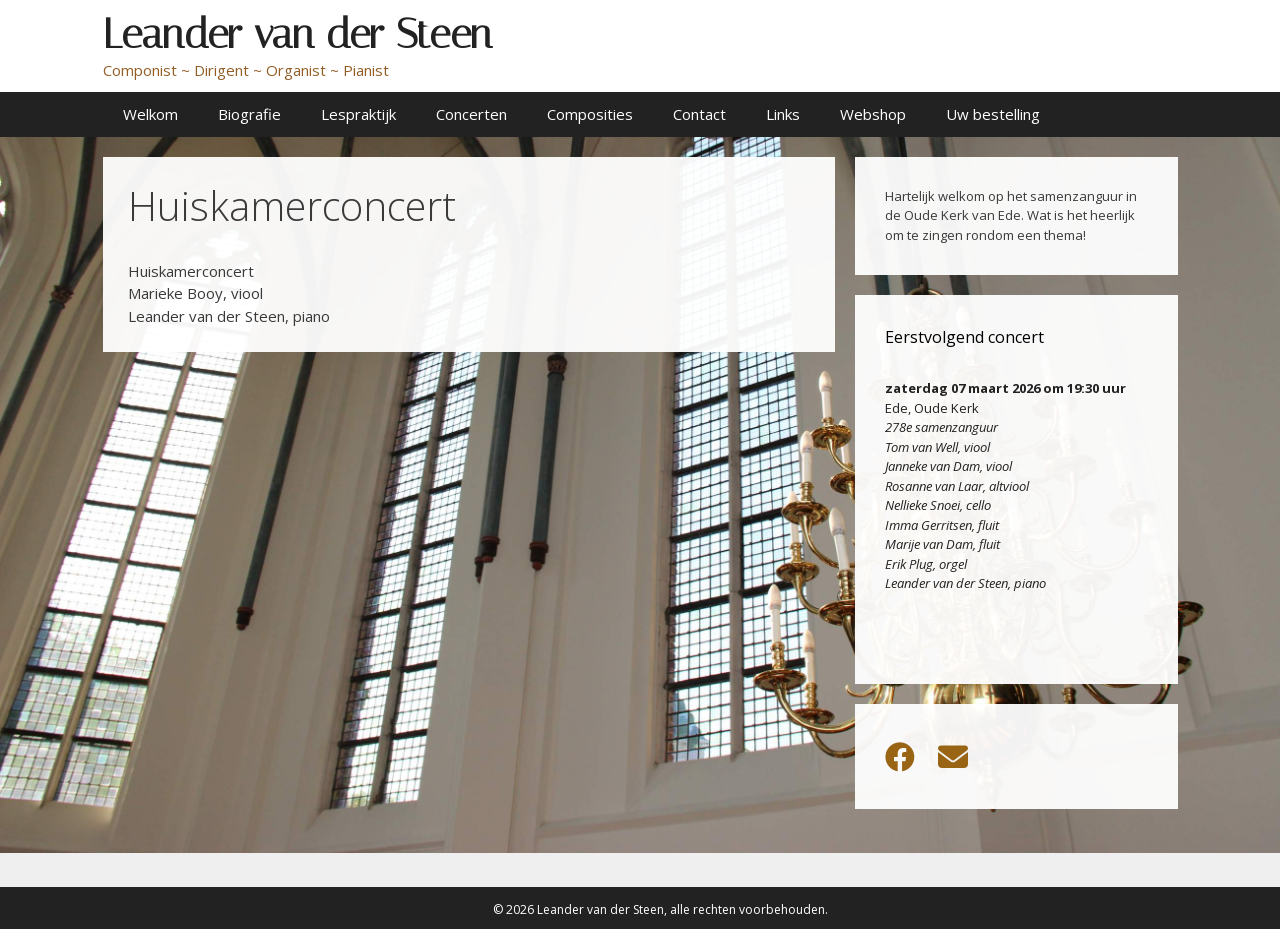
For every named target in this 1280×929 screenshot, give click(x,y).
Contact (699, 114)
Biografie (249, 114)
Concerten (471, 114)
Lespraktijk (358, 114)
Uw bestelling (993, 114)
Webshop (873, 114)
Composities (590, 114)
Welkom (150, 114)
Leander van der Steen (297, 34)
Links (783, 114)
